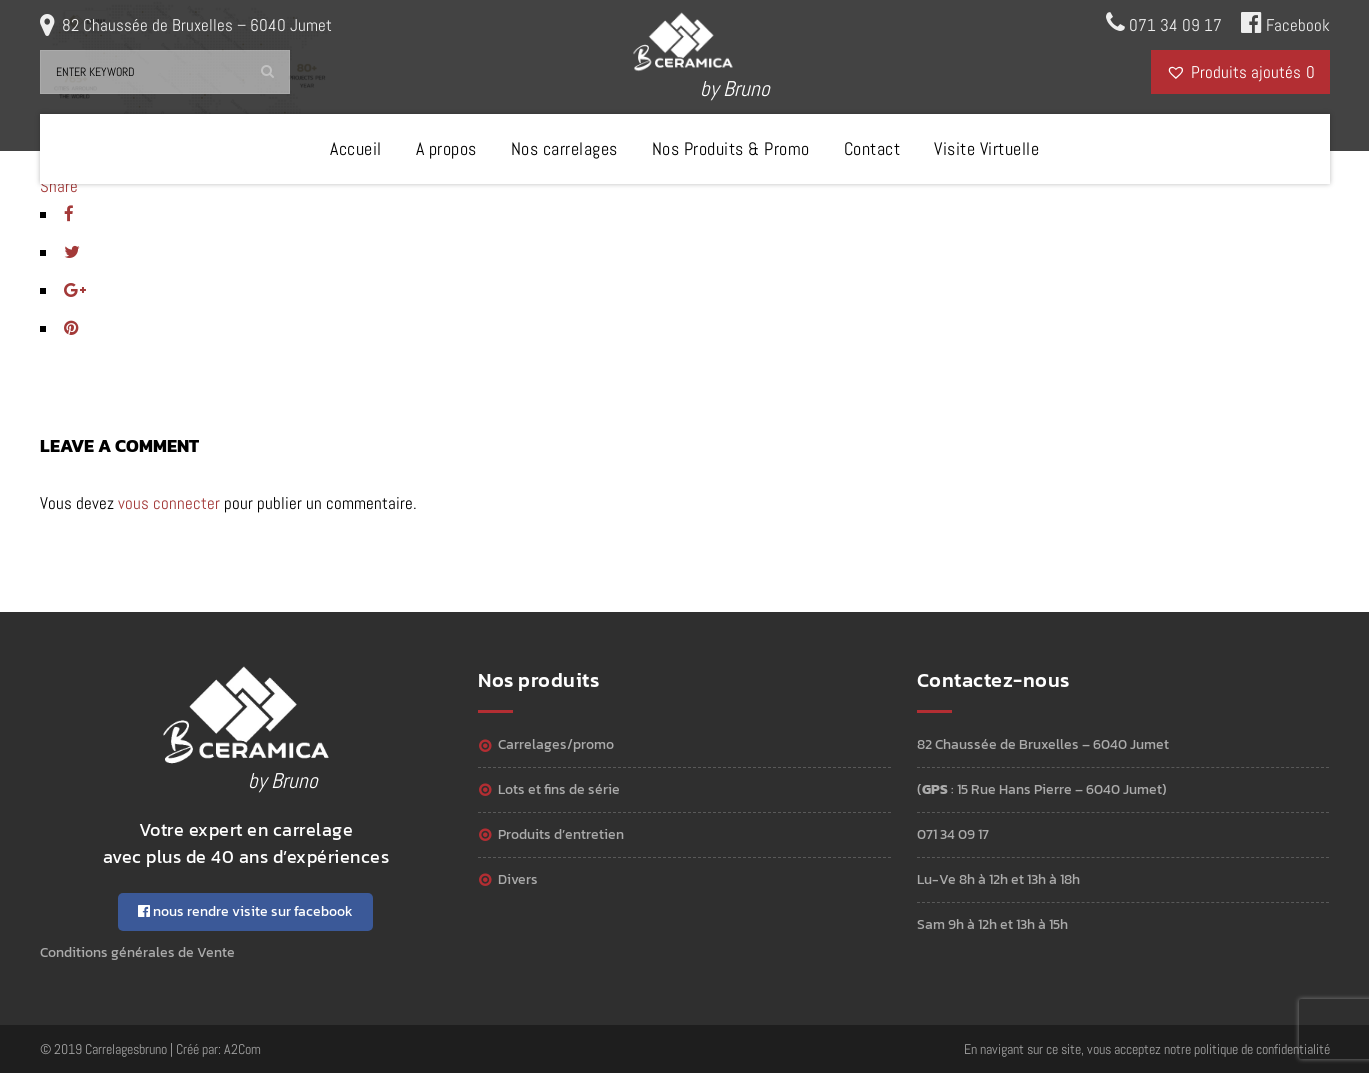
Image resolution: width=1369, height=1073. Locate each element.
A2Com (242, 1049)
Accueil (356, 148)
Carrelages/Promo (556, 744)
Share (59, 186)
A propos (446, 148)
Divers (518, 879)
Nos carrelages (564, 148)
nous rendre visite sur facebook (245, 911)
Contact (872, 148)
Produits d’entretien (561, 834)
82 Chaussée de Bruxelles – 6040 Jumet (197, 25)
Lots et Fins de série (559, 789)
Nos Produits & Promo (731, 148)
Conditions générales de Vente (137, 952)
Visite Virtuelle (986, 148)
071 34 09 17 (1164, 23)
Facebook (1285, 23)
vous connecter (169, 503)
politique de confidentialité (1262, 1049)
